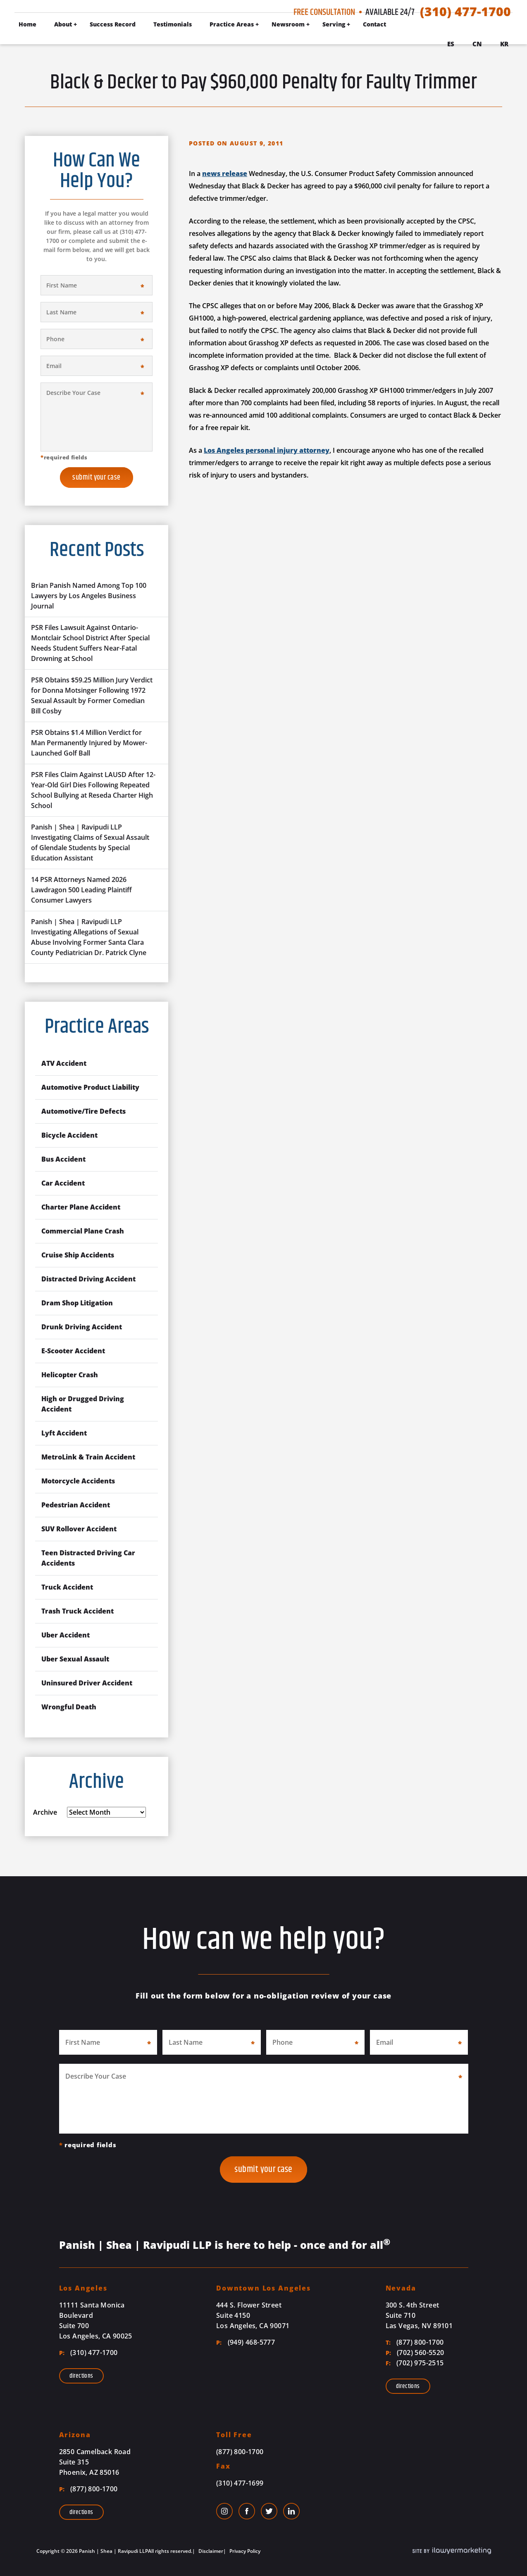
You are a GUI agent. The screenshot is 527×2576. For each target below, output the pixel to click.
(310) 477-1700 (465, 12)
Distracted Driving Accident (88, 1278)
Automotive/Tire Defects (83, 1111)
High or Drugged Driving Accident (82, 1404)
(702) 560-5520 (415, 2352)
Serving (333, 24)
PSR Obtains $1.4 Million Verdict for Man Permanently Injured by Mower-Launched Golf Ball (89, 743)
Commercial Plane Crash (82, 1231)
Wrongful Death (68, 1706)
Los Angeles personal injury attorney (266, 450)
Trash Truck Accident (77, 1611)
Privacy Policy (244, 2551)
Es (450, 44)
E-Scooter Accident (73, 1350)
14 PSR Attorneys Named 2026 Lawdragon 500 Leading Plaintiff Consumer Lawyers (81, 890)
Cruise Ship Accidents (77, 1254)
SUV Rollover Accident (79, 1528)
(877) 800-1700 (415, 2342)
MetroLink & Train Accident (88, 1456)
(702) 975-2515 (415, 2362)
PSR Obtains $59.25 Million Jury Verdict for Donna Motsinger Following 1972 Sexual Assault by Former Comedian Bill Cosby (92, 695)
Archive (45, 1812)
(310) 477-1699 (240, 2483)
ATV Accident (63, 1063)
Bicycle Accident (69, 1135)
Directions (81, 2376)
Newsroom (288, 24)
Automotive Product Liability (90, 1087)
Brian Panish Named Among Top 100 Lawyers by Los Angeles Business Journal (88, 596)
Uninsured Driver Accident (86, 1682)
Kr (504, 44)
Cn (477, 44)
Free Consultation (324, 12)
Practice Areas (232, 24)
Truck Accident (67, 1587)
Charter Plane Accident (80, 1207)
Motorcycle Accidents (78, 1480)
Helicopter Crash (69, 1374)
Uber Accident (65, 1635)
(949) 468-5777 (245, 2342)
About (63, 24)
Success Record (113, 24)
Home (27, 24)
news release (224, 173)
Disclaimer (210, 2551)
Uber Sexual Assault (75, 1658)
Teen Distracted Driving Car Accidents (88, 1558)
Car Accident (63, 1183)
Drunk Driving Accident (81, 1326)
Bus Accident (63, 1159)
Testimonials (172, 24)
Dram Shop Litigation (77, 1302)
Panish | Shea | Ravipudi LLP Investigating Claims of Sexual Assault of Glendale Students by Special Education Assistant (90, 842)
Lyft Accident (64, 1433)
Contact (374, 24)
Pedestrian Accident (75, 1504)
